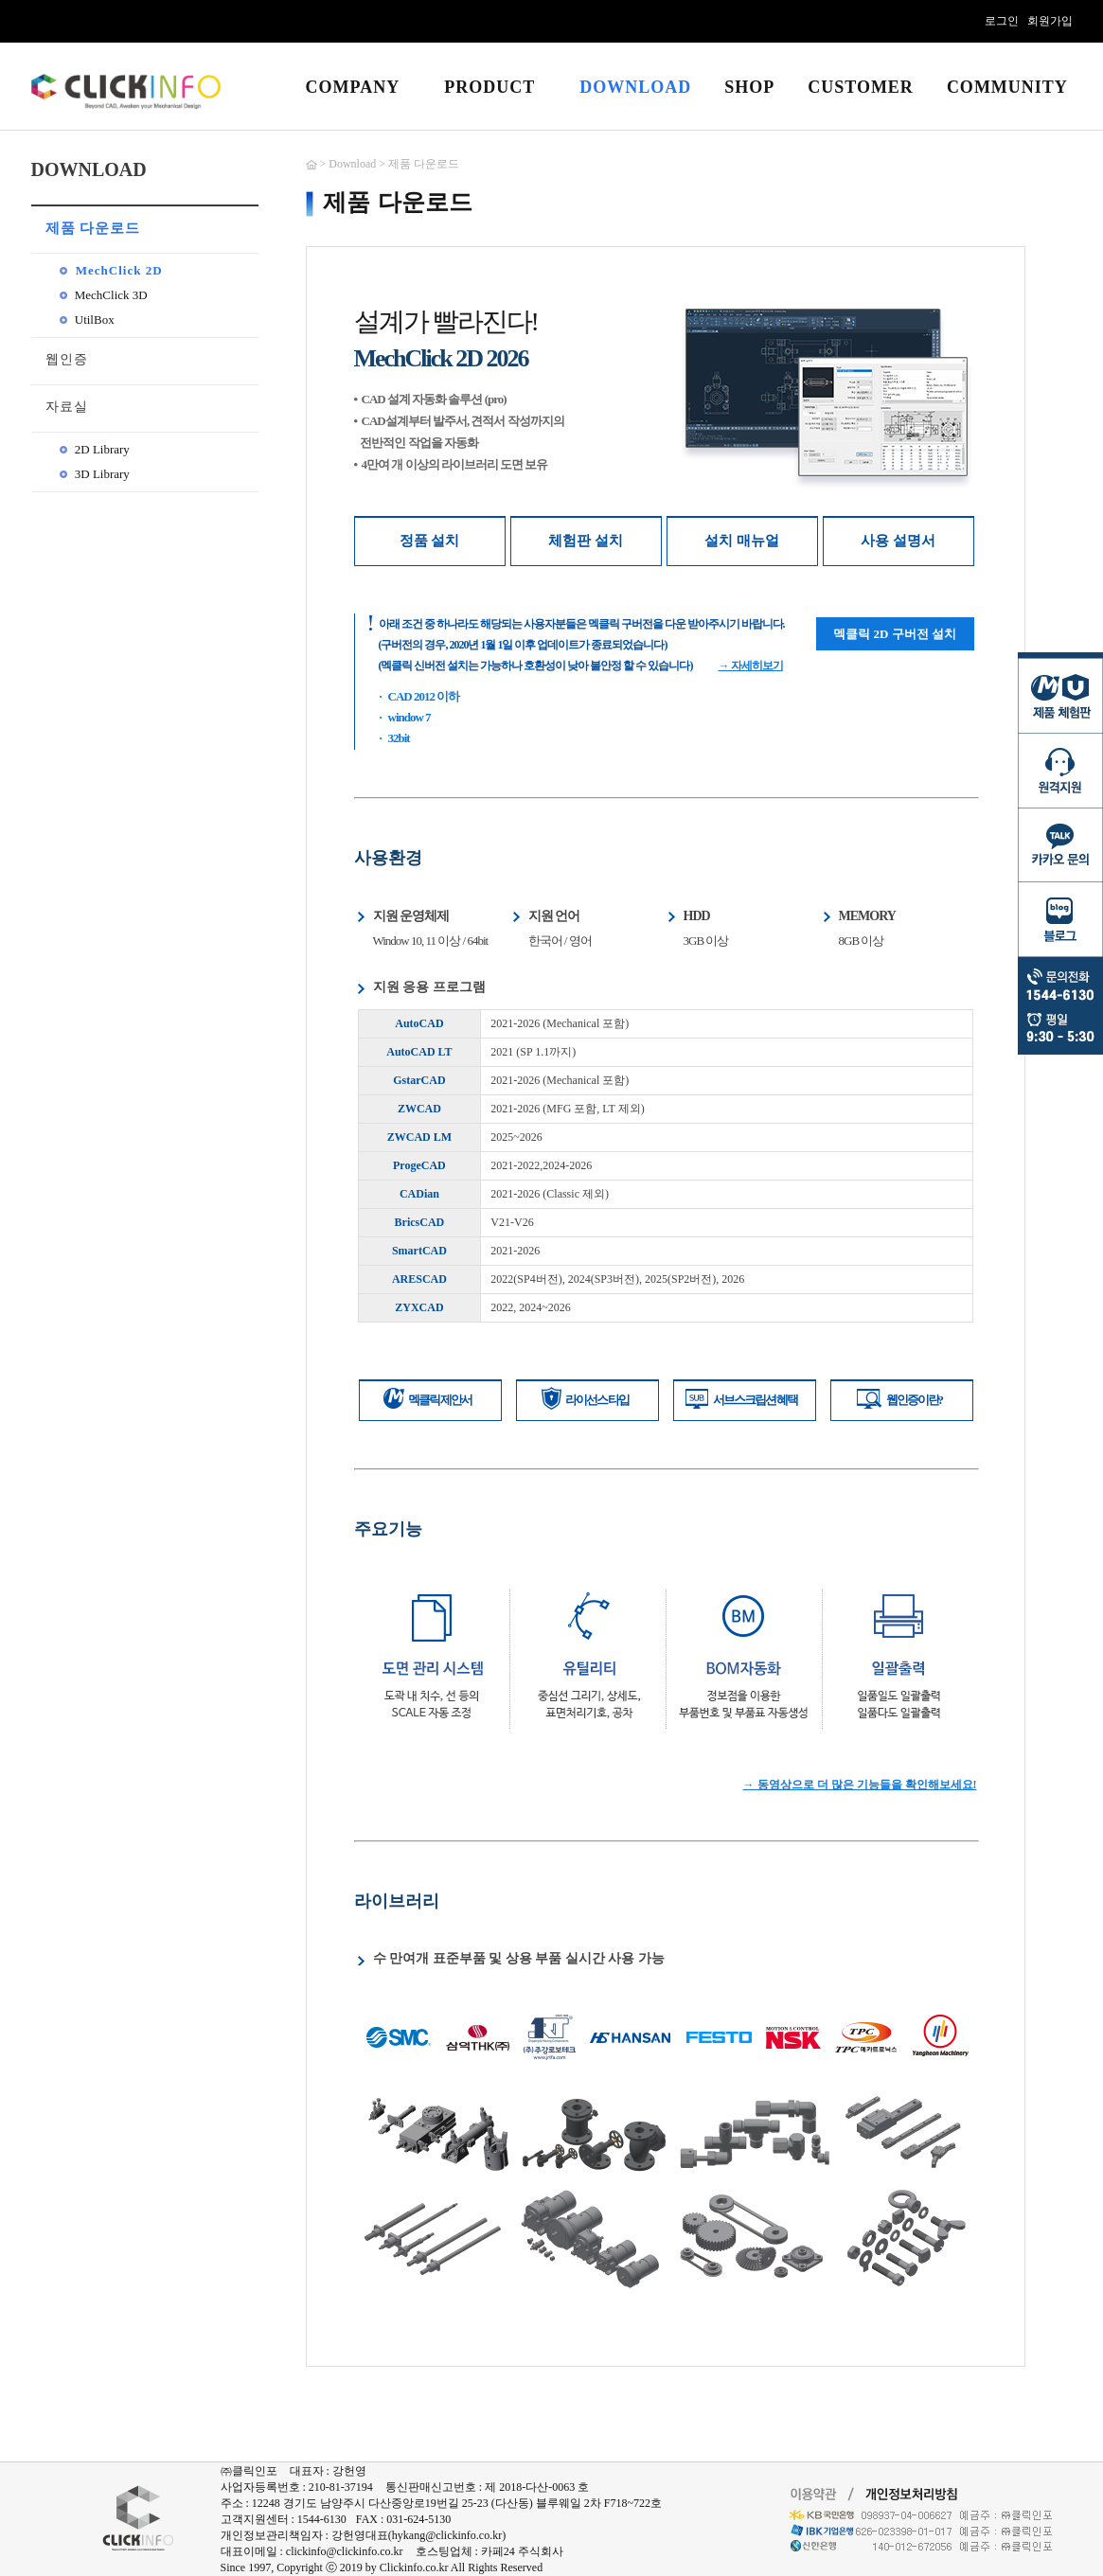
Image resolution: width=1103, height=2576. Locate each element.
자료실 (66, 407)
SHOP (749, 87)
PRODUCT (489, 87)
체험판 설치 (585, 540)
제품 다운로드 (93, 228)
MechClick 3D (104, 295)
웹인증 (66, 359)
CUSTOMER (861, 87)
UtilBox (87, 319)
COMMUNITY (1007, 87)
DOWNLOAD (635, 87)
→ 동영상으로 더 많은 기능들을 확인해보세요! (860, 1784)
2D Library (95, 449)
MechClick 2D (111, 270)
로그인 (1002, 20)
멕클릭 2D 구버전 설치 (894, 634)
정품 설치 (430, 540)
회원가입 (1050, 20)
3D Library (95, 474)
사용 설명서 (898, 540)
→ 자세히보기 (751, 665)
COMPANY (353, 87)
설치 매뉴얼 (741, 540)
